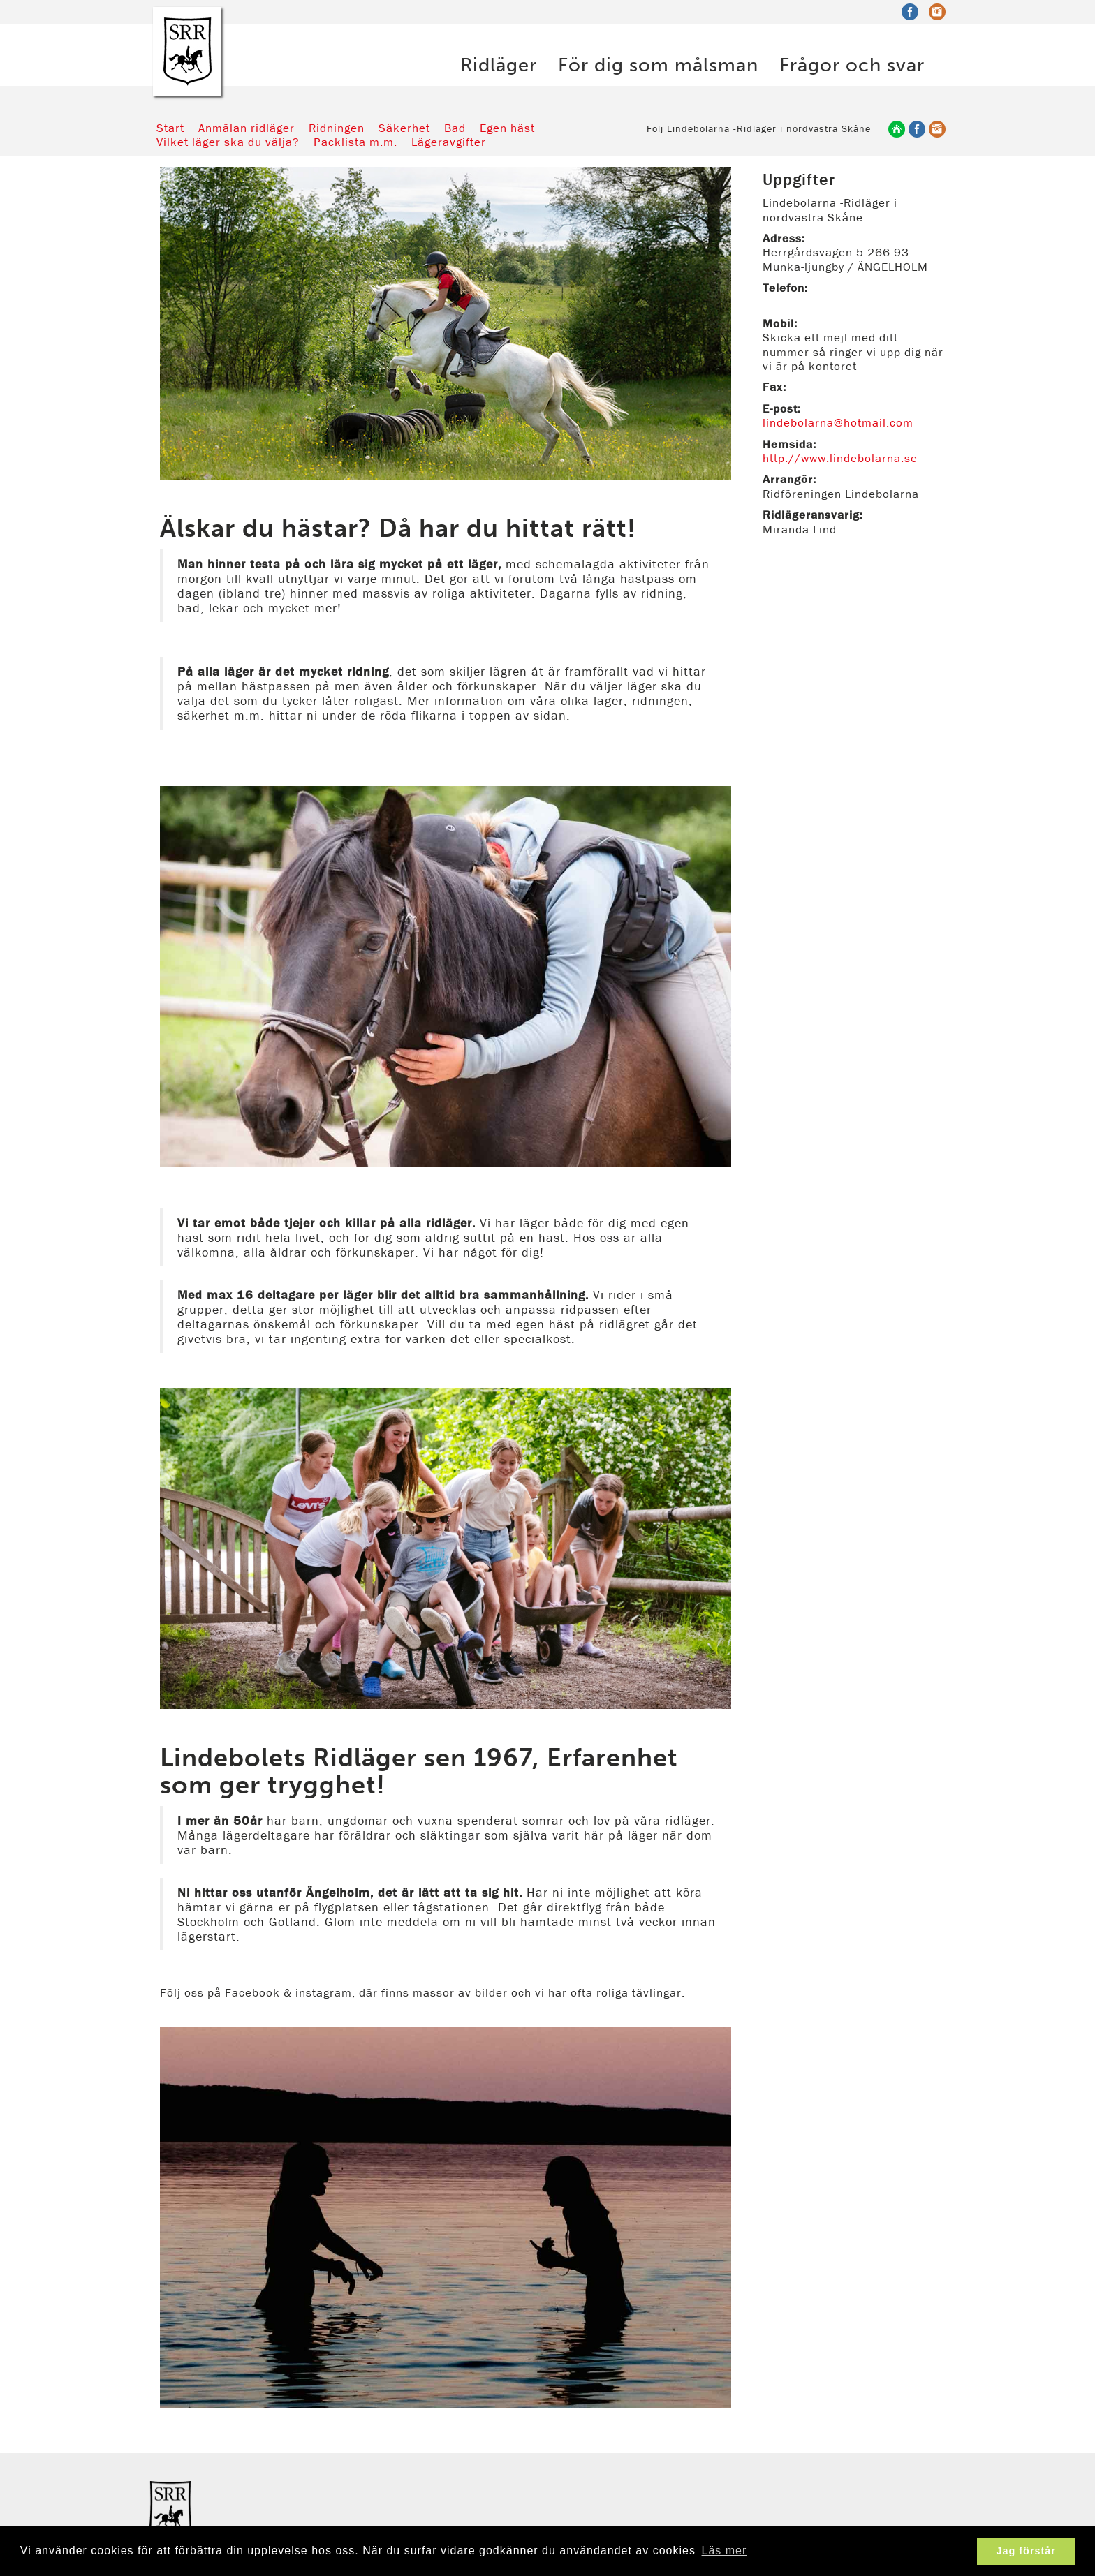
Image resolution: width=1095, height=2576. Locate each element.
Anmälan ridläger (246, 127)
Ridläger (498, 63)
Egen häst (507, 127)
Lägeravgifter (448, 141)
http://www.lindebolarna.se (840, 458)
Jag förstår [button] (1026, 2550)
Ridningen (337, 127)
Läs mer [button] (724, 2550)
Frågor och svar (852, 63)
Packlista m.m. (355, 141)
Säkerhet (404, 127)
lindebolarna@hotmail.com (838, 422)
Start (170, 127)
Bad (455, 127)
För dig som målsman (658, 63)
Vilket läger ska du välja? (228, 141)
